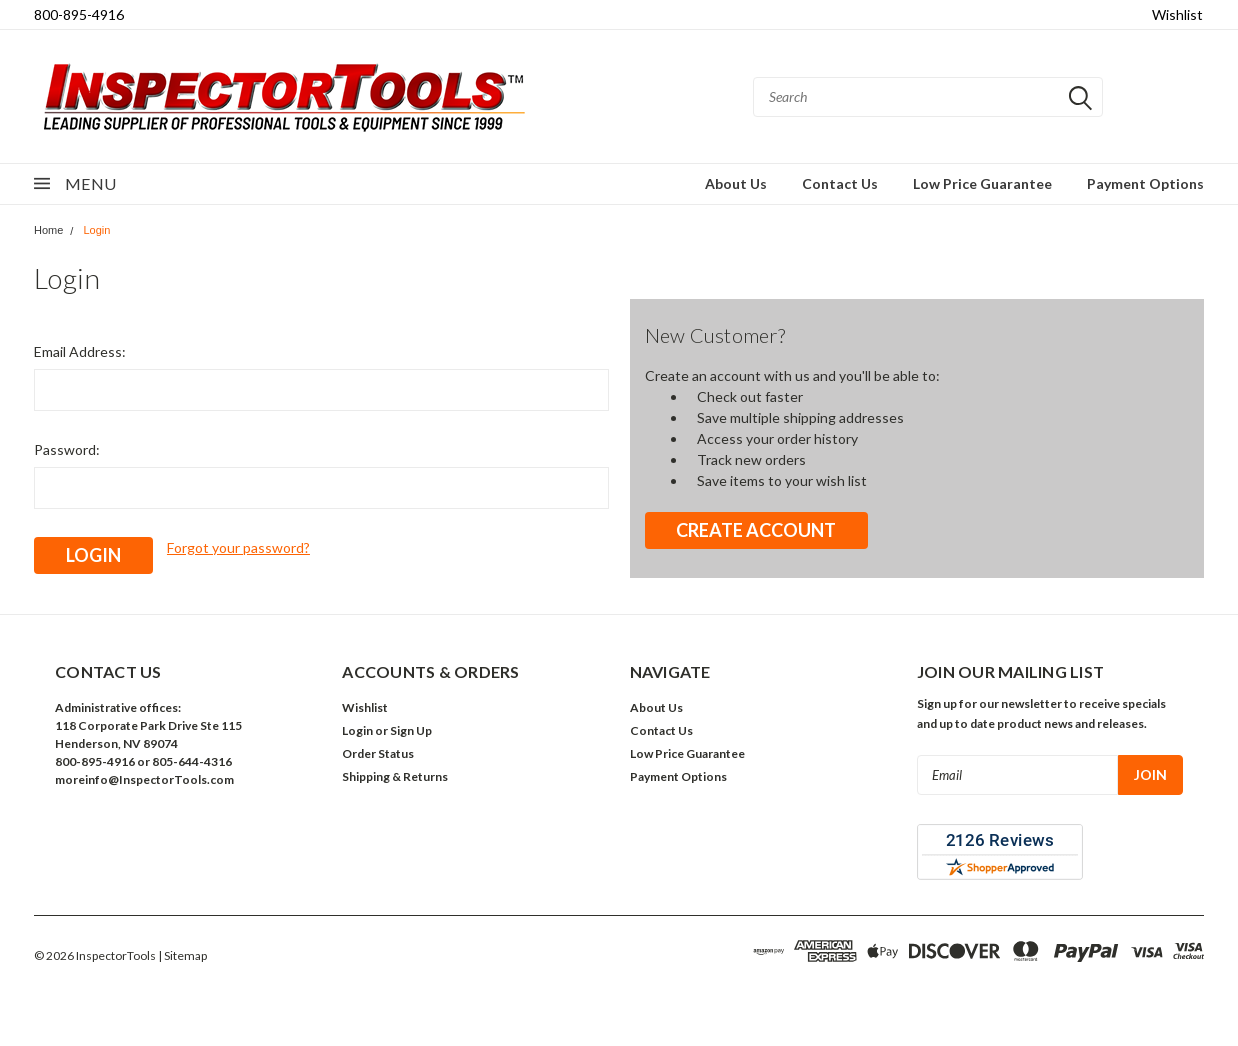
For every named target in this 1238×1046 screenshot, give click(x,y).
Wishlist (1177, 14)
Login (96, 230)
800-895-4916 (79, 14)
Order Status (378, 753)
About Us (736, 183)
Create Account (756, 530)
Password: (67, 449)
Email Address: (80, 351)
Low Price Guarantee (982, 183)
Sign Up (411, 730)
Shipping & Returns (395, 776)
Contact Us (840, 183)
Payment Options (1145, 183)
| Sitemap (182, 955)
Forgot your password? (238, 547)
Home (48, 230)
